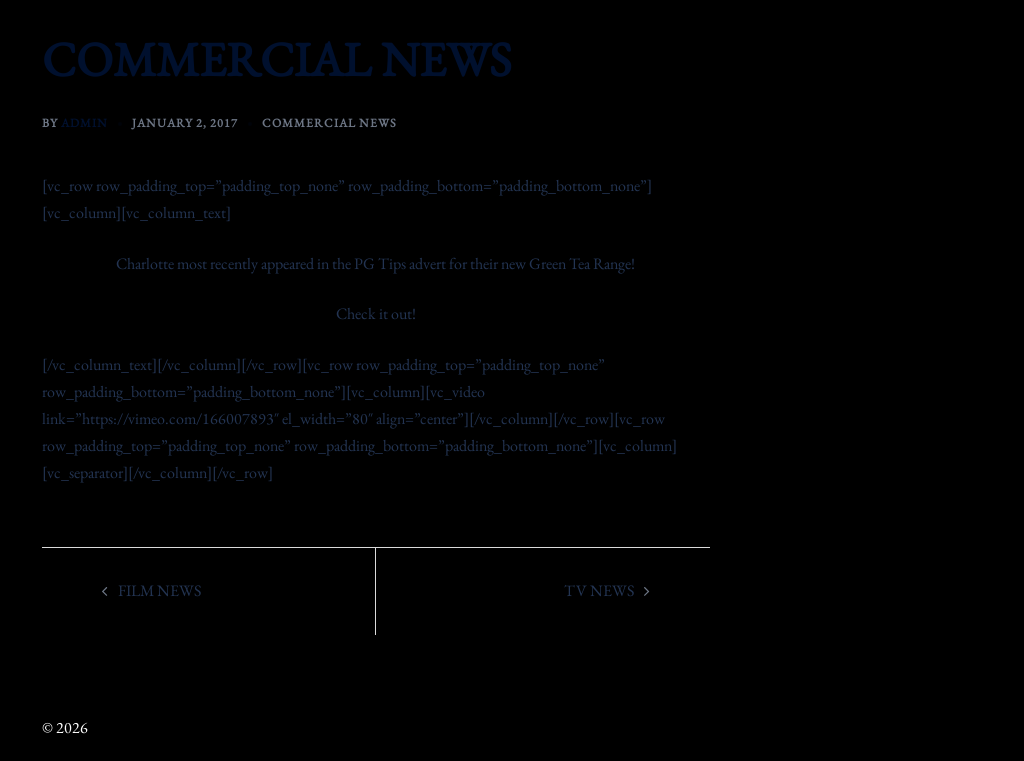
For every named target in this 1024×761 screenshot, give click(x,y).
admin (84, 123)
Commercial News (329, 123)
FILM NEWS (159, 590)
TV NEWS (599, 590)
